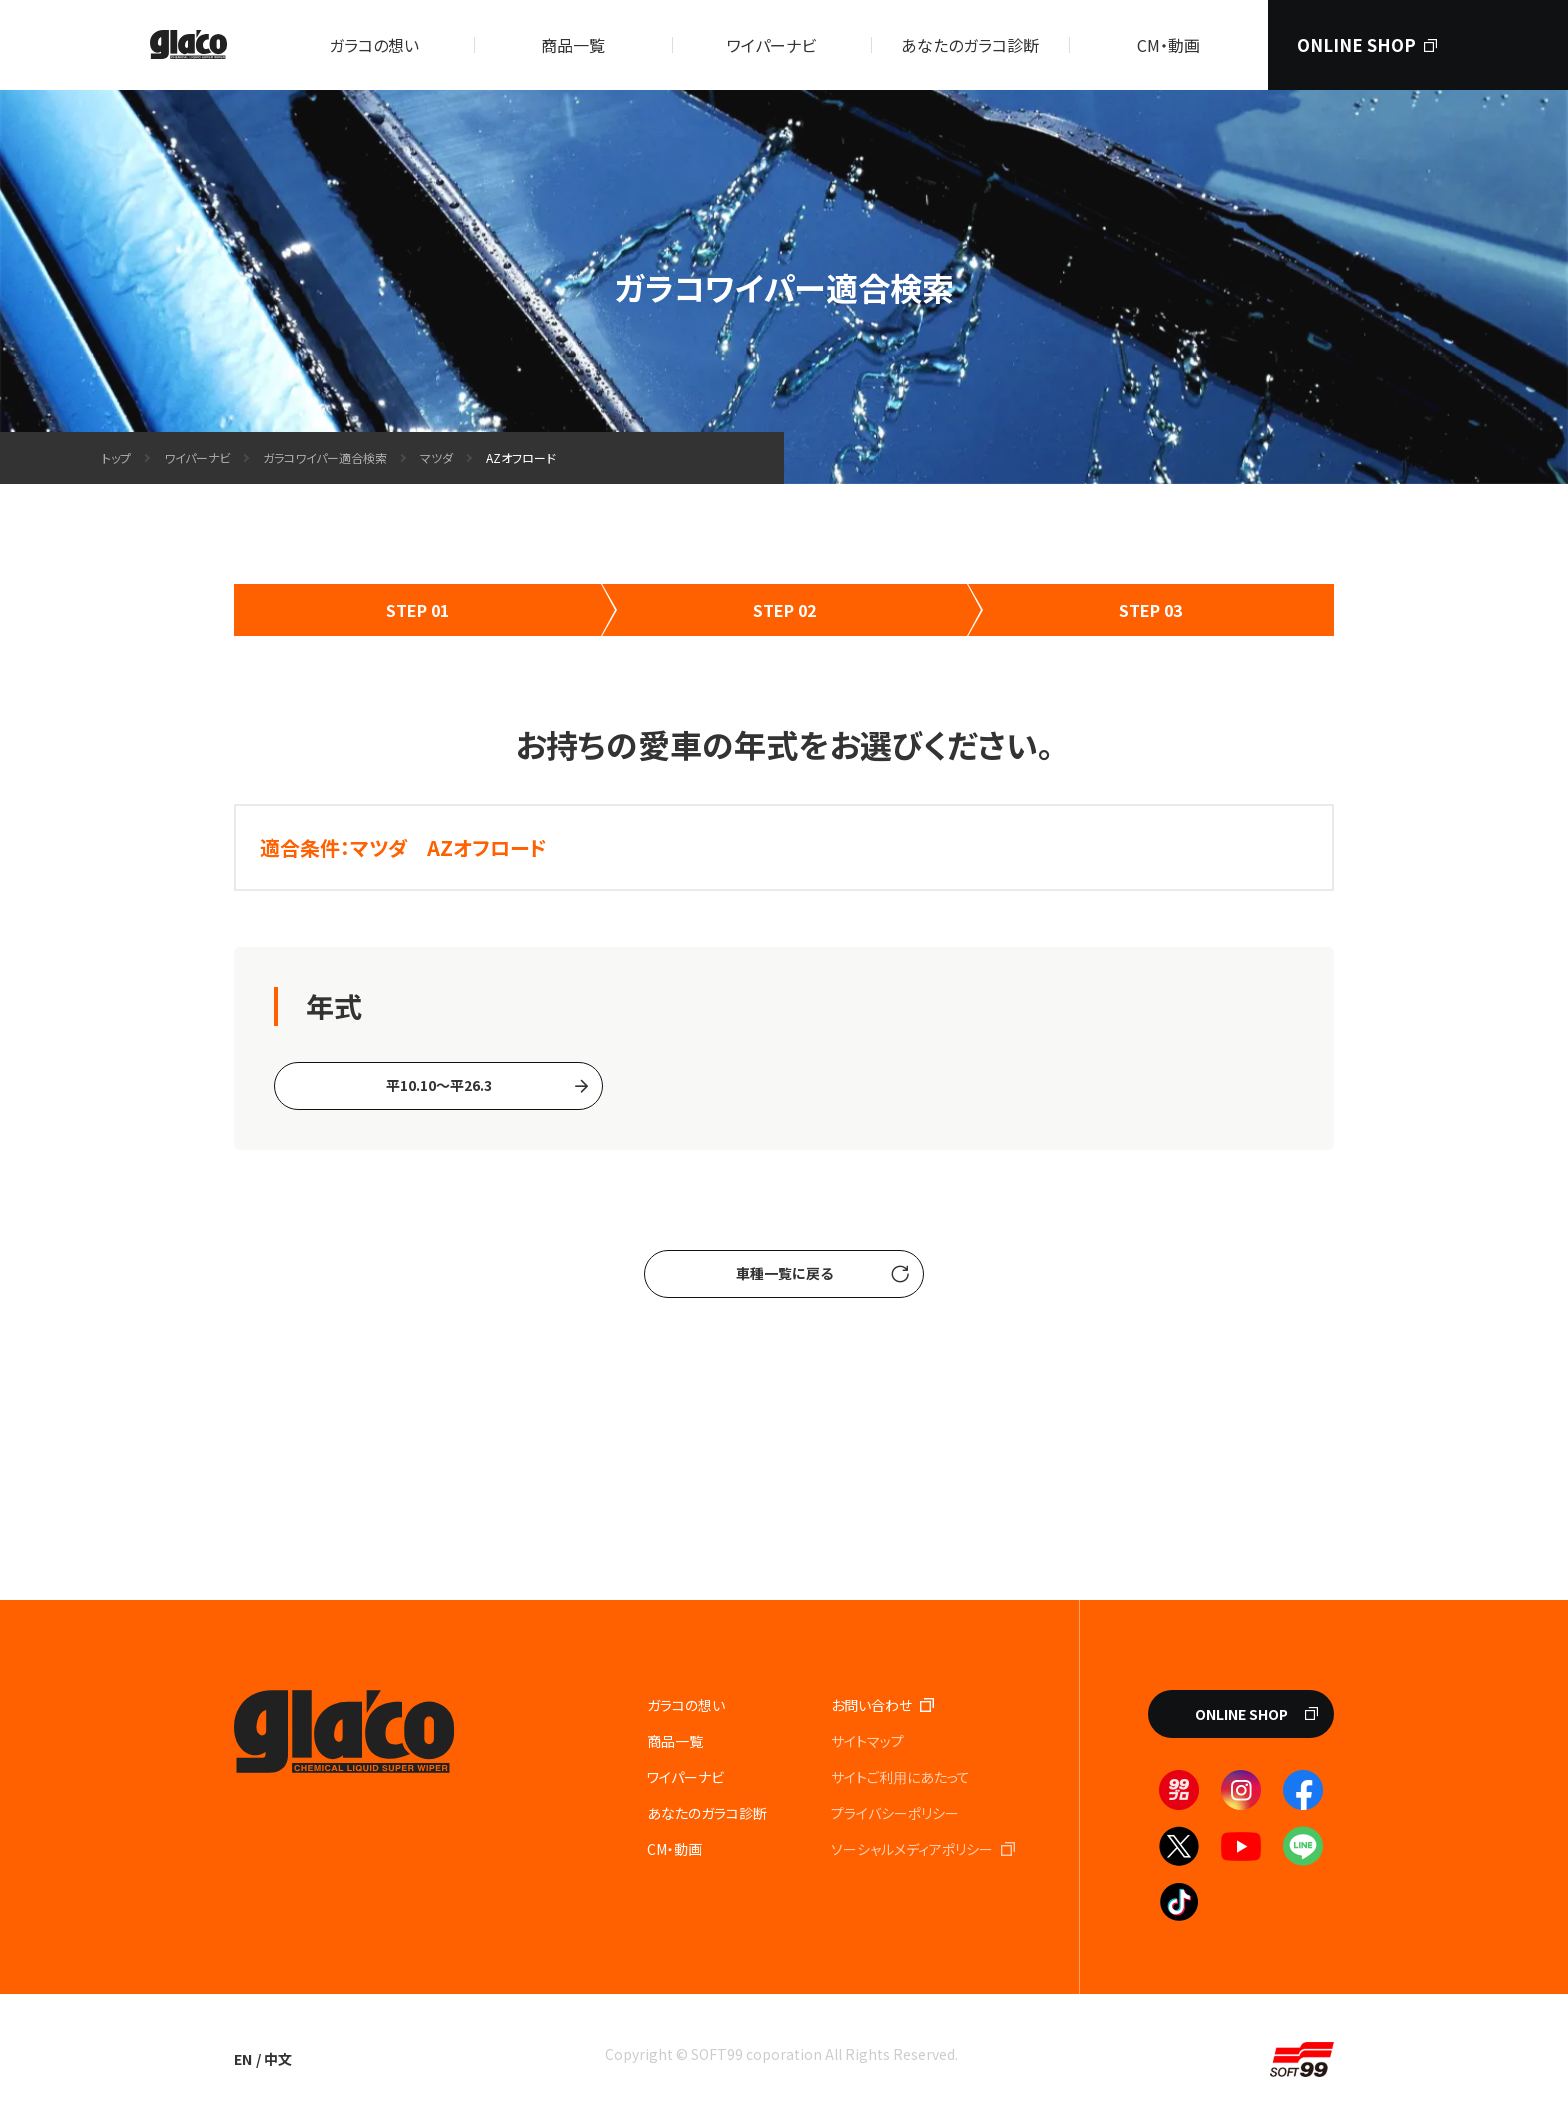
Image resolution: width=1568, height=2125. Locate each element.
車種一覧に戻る (784, 1273)
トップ (116, 457)
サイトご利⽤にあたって (900, 1777)
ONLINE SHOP (1356, 44)
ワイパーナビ (771, 45)
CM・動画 (1168, 45)
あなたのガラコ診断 (970, 45)
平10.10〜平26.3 (439, 1085)
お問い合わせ (871, 1705)
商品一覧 (573, 45)
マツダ (436, 457)
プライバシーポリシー (895, 1813)
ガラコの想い (374, 45)
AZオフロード (521, 457)
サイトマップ (867, 1741)
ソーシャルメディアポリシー (912, 1849)
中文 (278, 2059)
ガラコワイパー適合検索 (325, 457)
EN (243, 2059)
